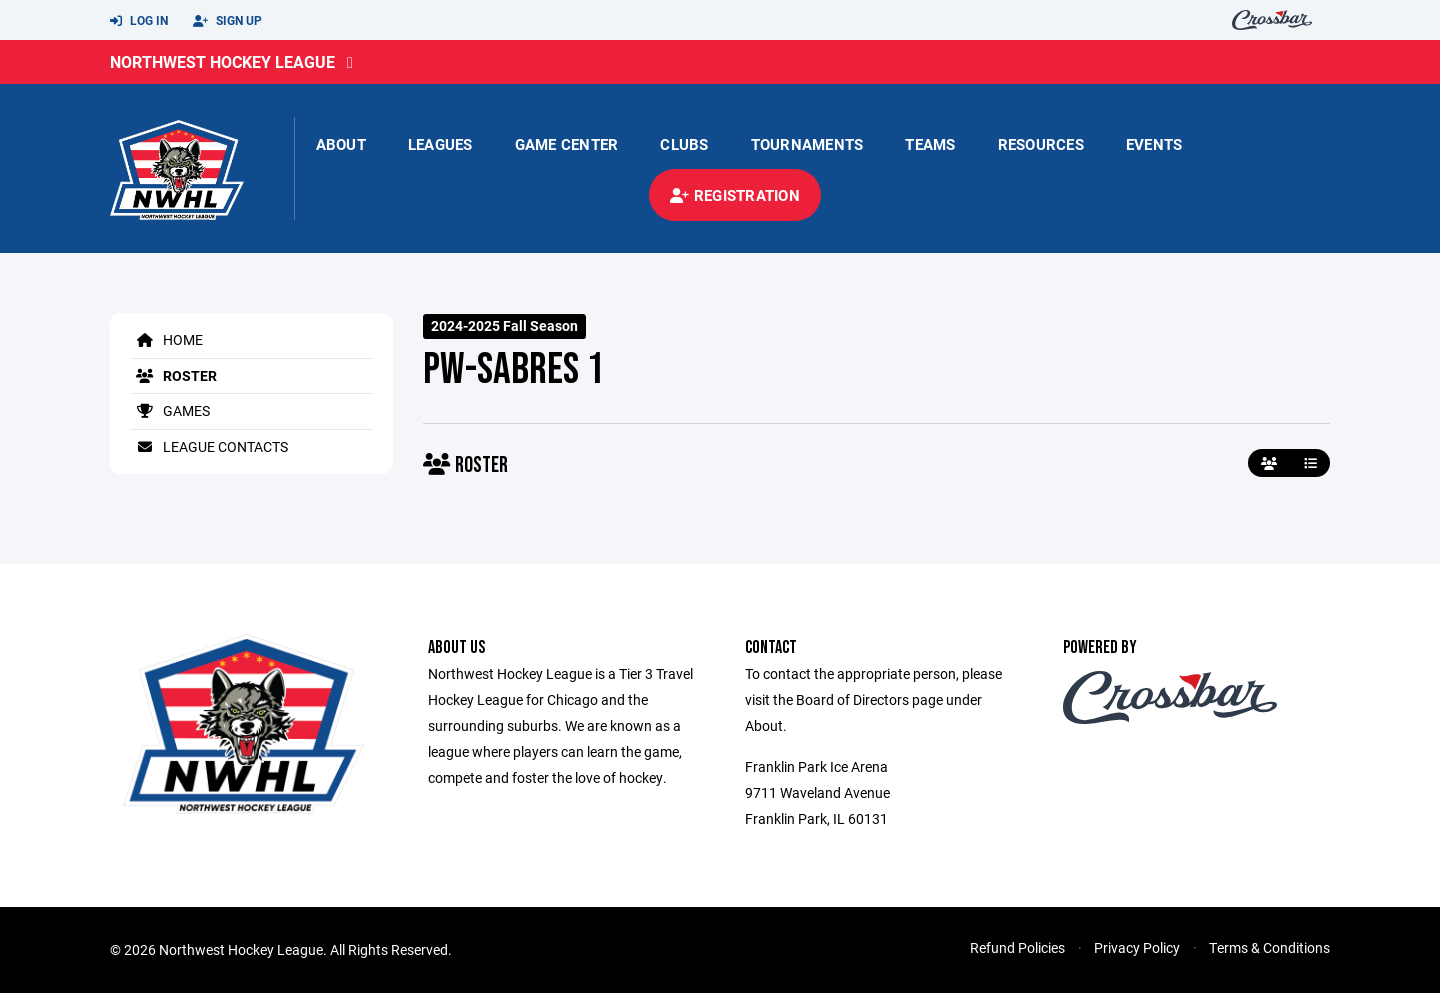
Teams (930, 144)
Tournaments (807, 144)
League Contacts (209, 446)
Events (1154, 144)
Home (166, 339)
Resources (1041, 144)
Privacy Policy (1137, 947)
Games (170, 410)
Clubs (684, 144)
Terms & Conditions (1269, 947)
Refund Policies (1017, 947)
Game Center (567, 144)
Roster (173, 375)
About (341, 144)
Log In (139, 21)
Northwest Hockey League (222, 61)
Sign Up (227, 21)
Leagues (440, 144)
